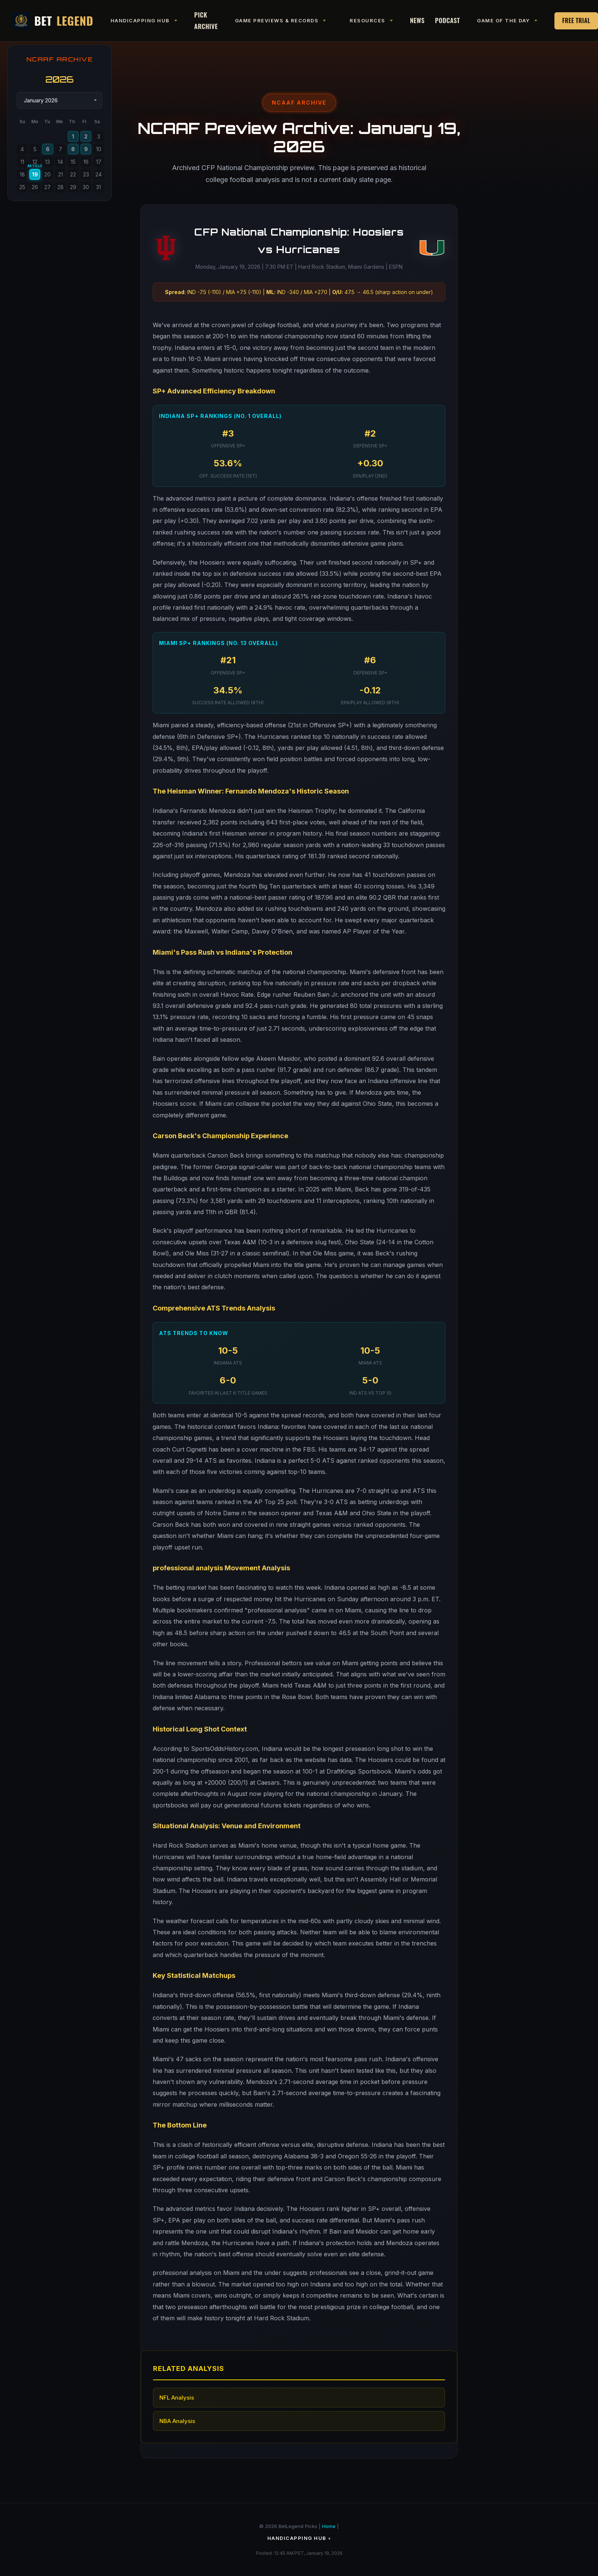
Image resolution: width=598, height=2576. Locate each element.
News (417, 20)
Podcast (447, 20)
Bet (53, 20)
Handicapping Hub (297, 2538)
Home (328, 2526)
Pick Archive (206, 20)
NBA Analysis (177, 2421)
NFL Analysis (176, 2397)
